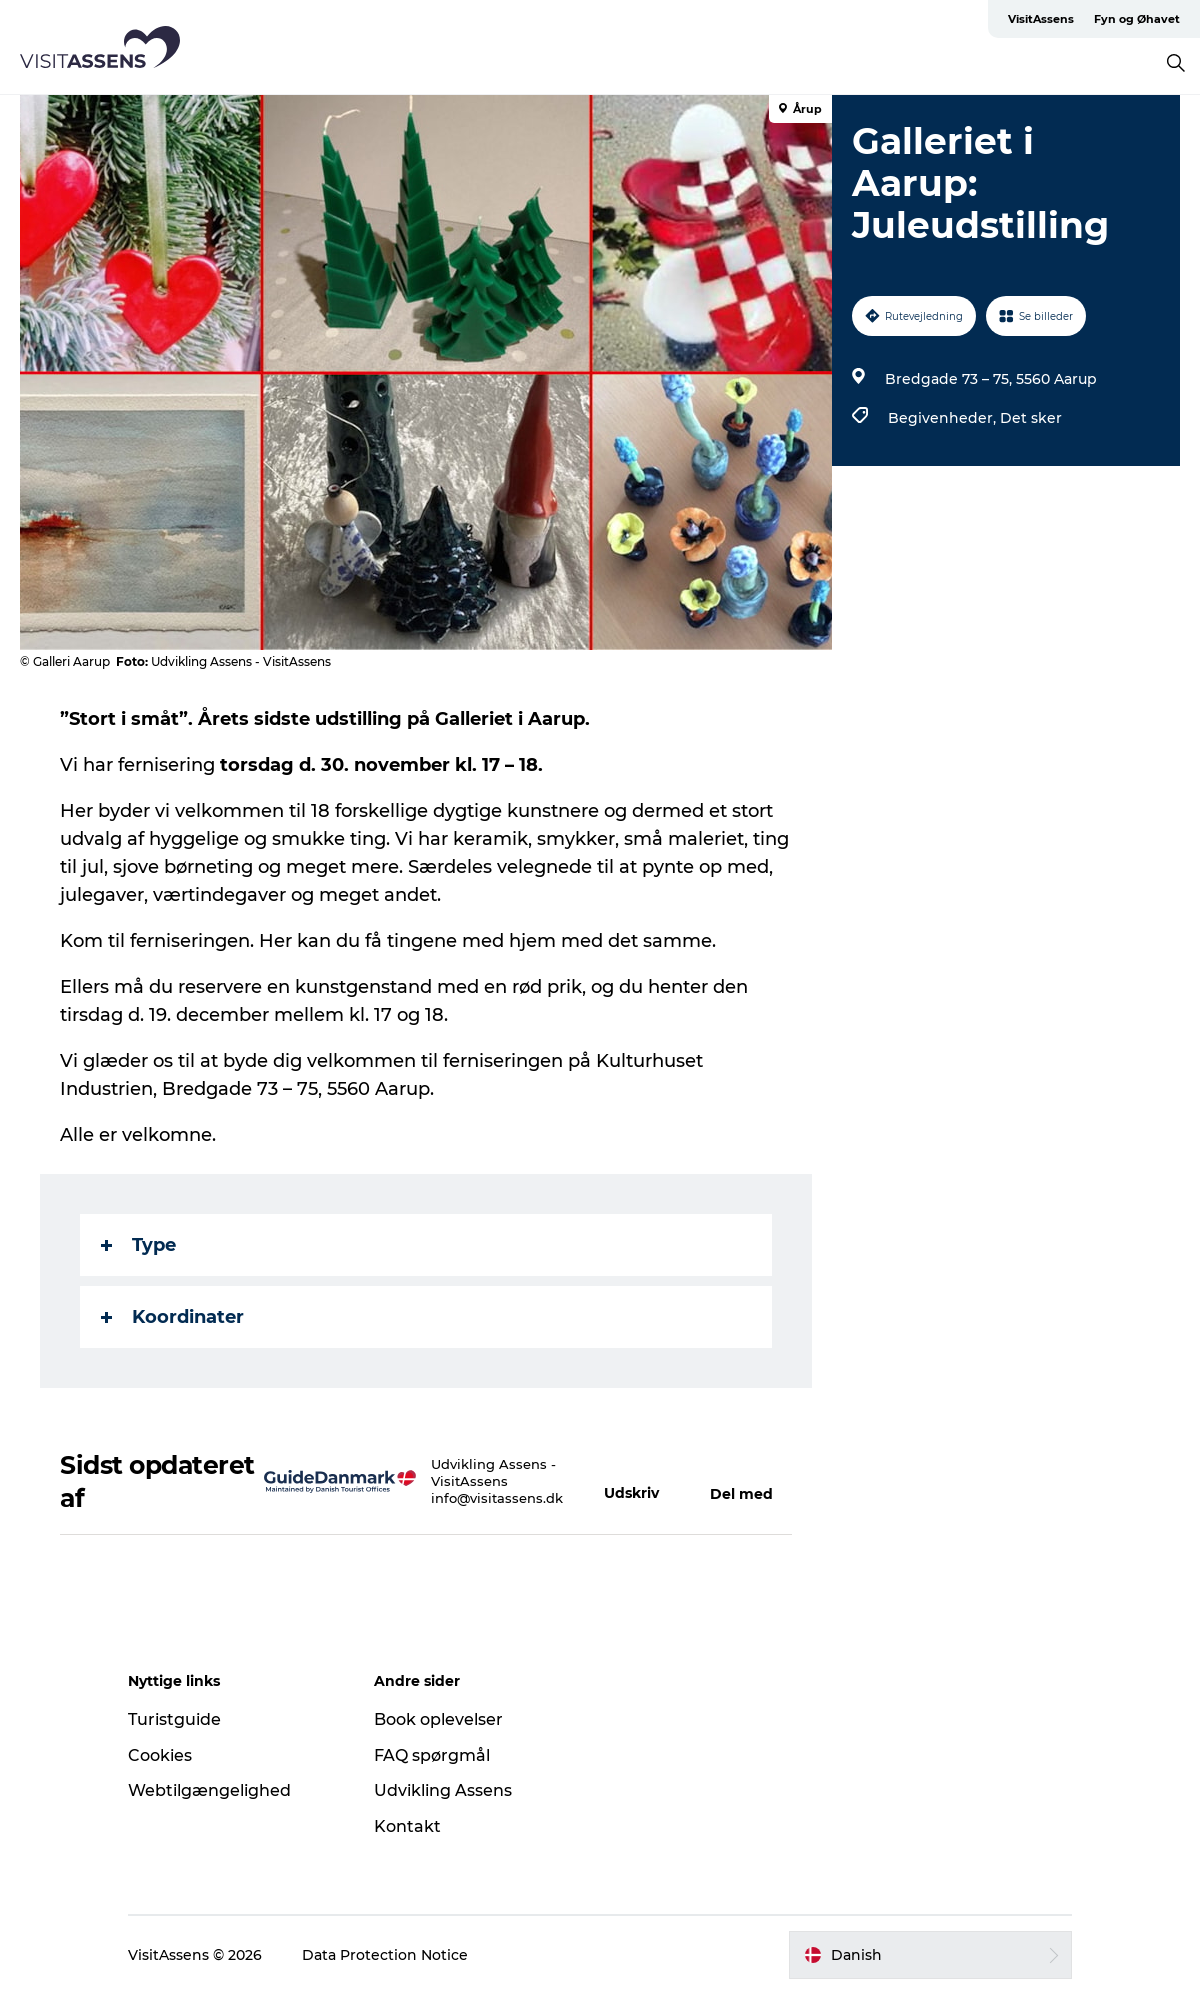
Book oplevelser (438, 1719)
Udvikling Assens (443, 1790)
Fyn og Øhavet (1137, 19)
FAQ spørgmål (432, 1755)
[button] (637, 1482)
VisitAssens (1041, 19)
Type (138, 1245)
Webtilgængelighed (209, 1790)
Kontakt (407, 1826)
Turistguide (174, 1719)
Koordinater (172, 1317)
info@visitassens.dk (497, 1498)
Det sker (1031, 418)
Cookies (160, 1755)
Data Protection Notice (385, 1955)
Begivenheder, (944, 418)
